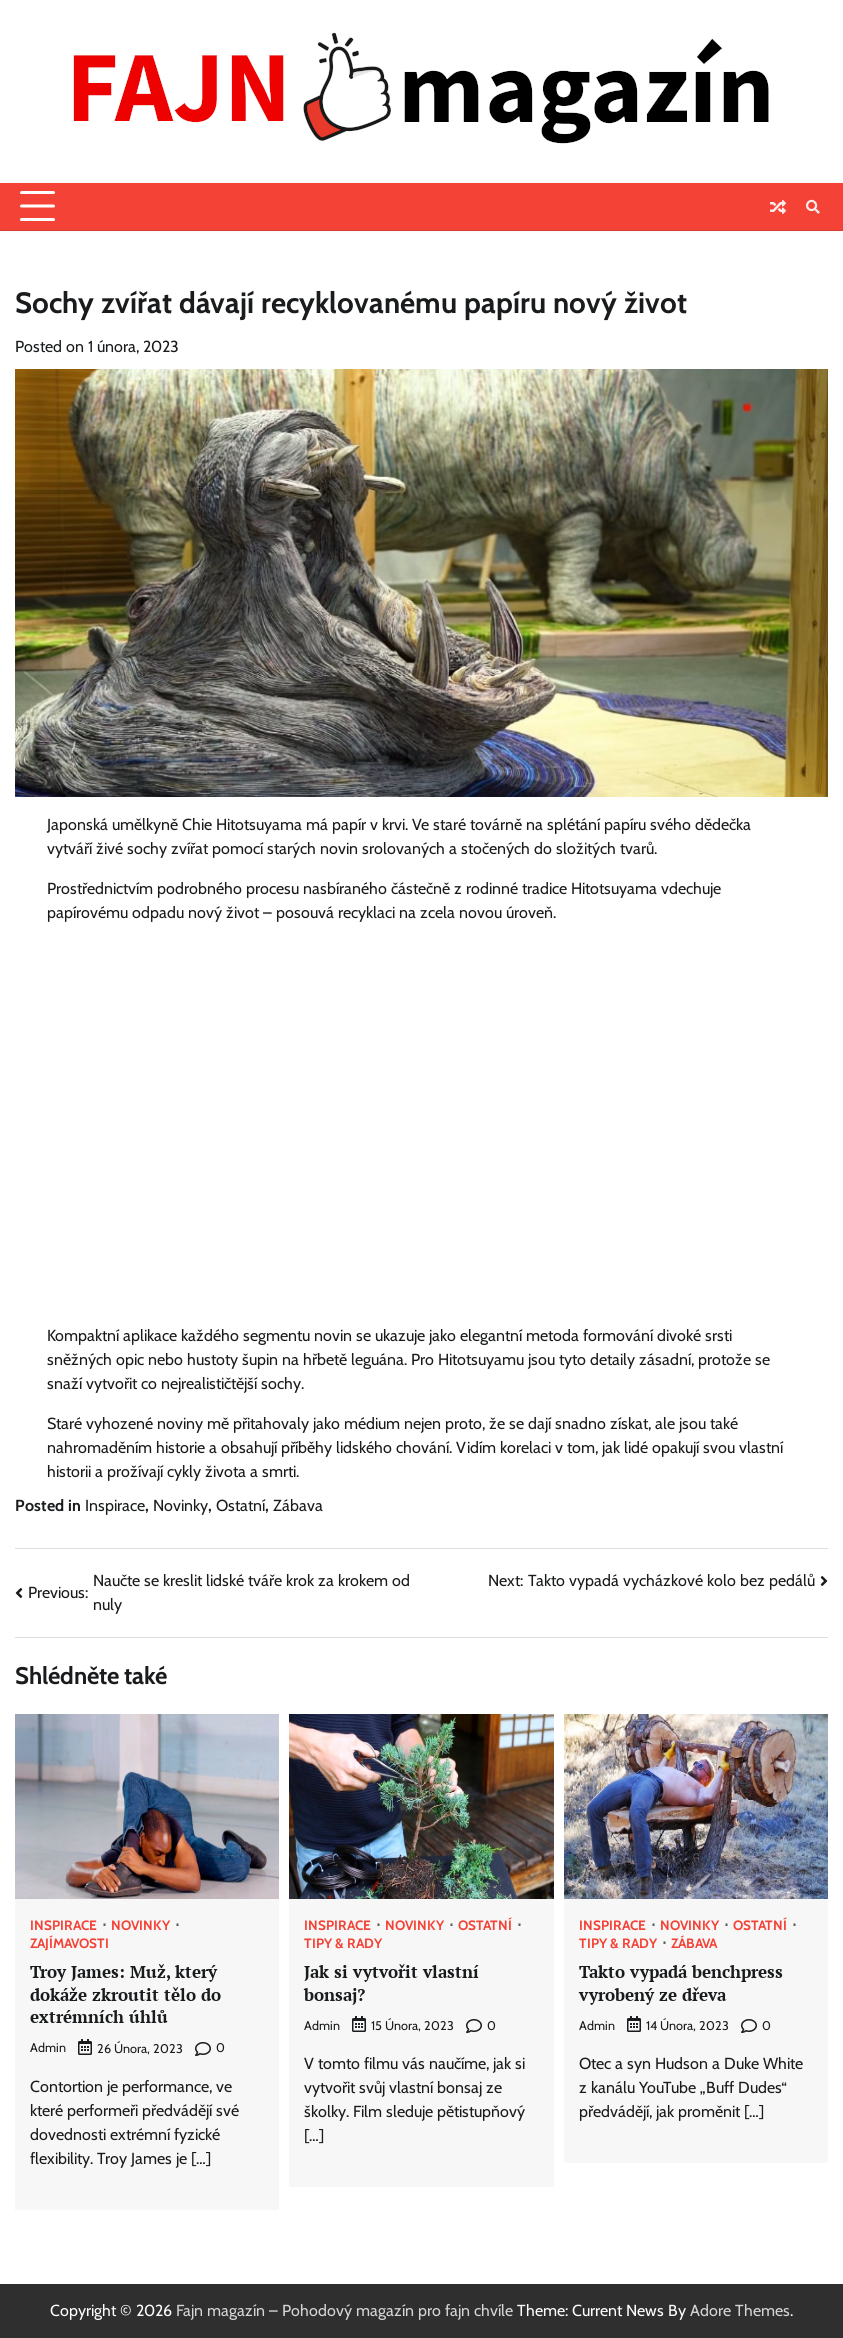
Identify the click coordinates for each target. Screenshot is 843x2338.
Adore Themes (740, 2310)
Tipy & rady (343, 1944)
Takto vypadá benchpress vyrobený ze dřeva (681, 1983)
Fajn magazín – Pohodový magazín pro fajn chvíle (344, 2310)
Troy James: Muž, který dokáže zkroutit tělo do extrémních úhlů (125, 1994)
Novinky (180, 1505)
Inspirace (115, 1505)
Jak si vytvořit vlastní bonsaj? (391, 1983)
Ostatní (240, 1505)
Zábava (298, 1505)
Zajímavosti (69, 1944)
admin (48, 2047)
